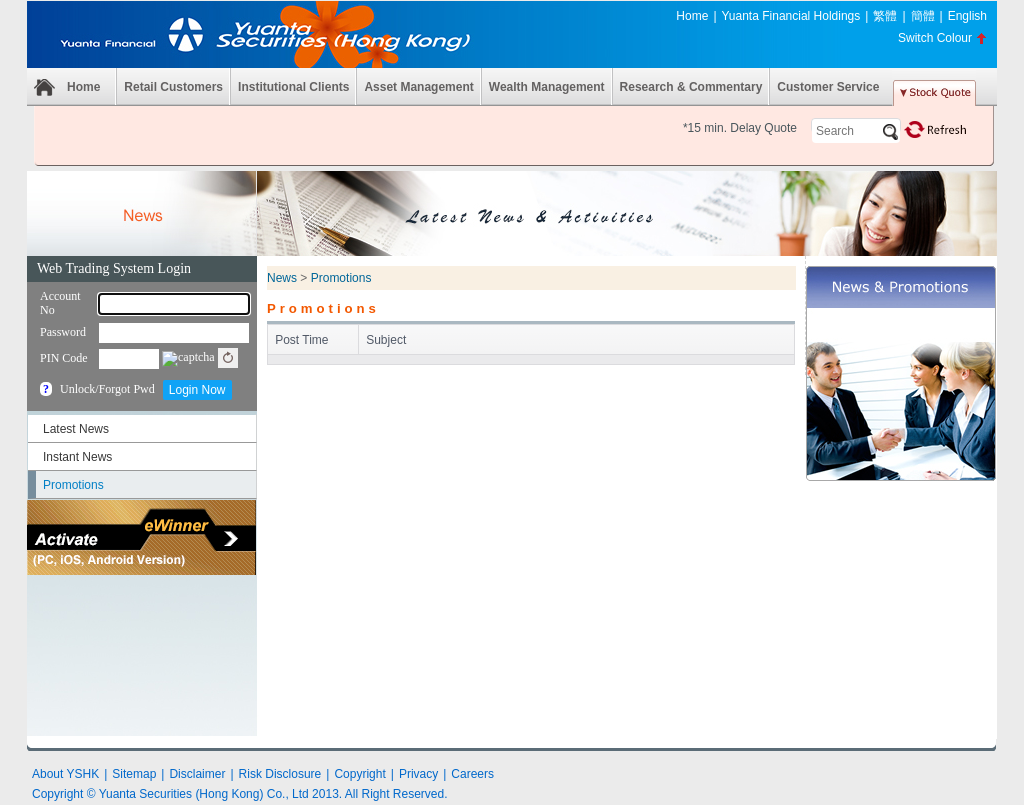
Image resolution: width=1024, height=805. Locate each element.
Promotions (73, 485)
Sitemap (134, 774)
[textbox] (856, 131)
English (967, 16)
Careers (472, 774)
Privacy (418, 774)
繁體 (885, 16)
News (282, 278)
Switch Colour (935, 38)
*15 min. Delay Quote (740, 128)
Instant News (77, 457)
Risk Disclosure (280, 774)
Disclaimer (197, 774)
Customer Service (828, 87)
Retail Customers (173, 87)
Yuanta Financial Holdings (791, 16)
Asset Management (418, 87)
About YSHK (65, 774)
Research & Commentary (691, 87)
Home (692, 16)
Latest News (76, 429)
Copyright (359, 774)
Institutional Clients (293, 87)
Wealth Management (547, 87)
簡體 (923, 16)
